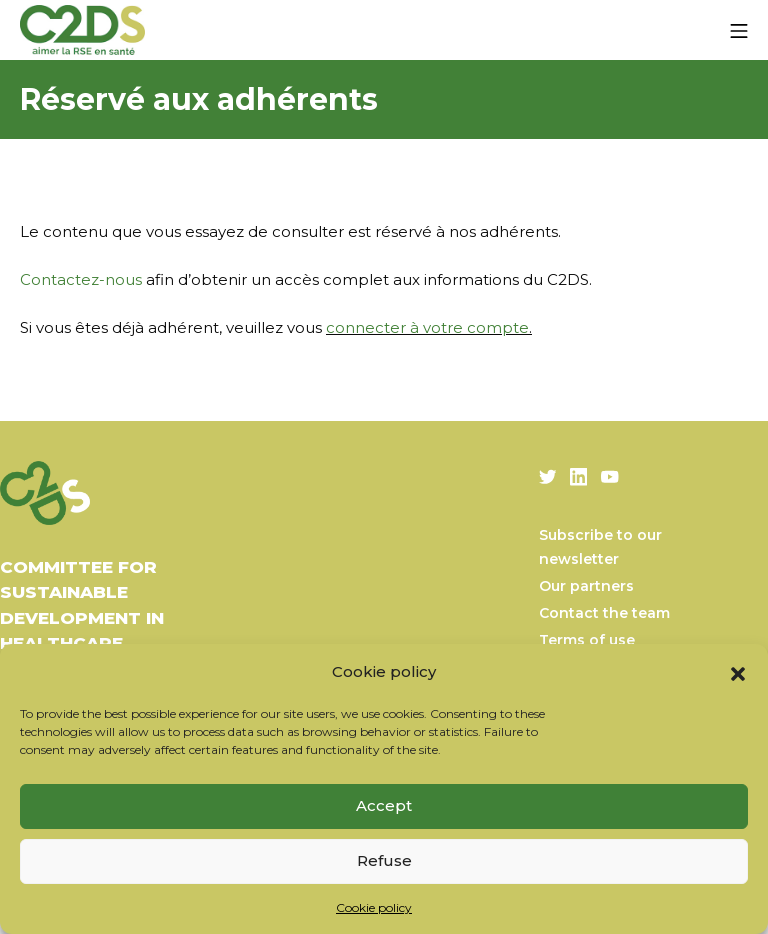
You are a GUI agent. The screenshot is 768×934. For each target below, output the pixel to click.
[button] (738, 672)
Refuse (384, 860)
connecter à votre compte (427, 327)
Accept (384, 805)
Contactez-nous (81, 279)
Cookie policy (374, 907)
